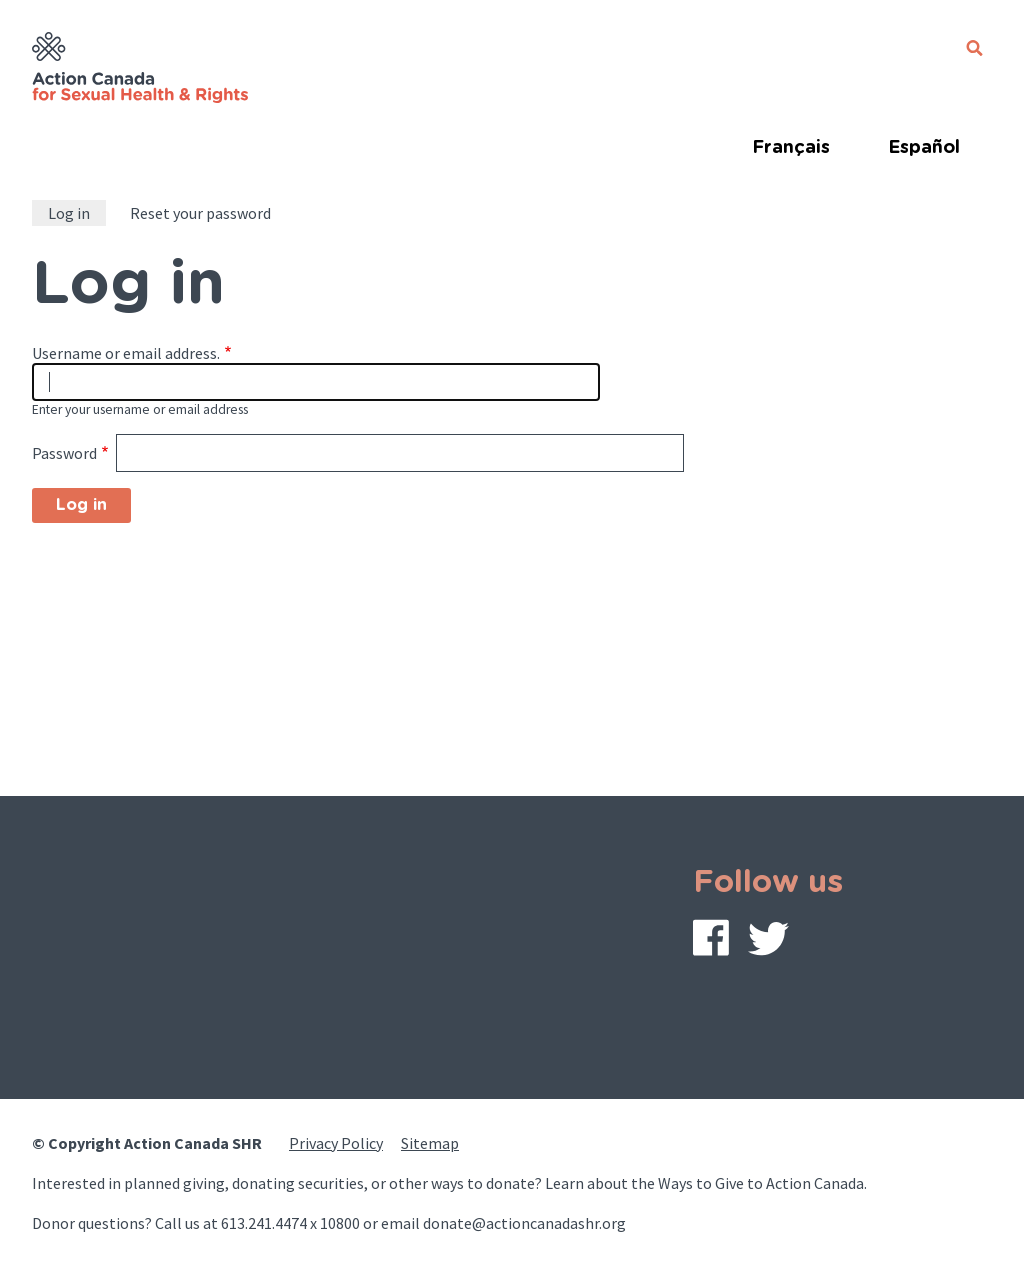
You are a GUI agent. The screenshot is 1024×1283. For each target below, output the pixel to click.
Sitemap (430, 1143)
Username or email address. (126, 353)
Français (791, 148)
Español (924, 148)
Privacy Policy (336, 1143)
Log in (69, 213)
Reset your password (200, 213)
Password (64, 453)
